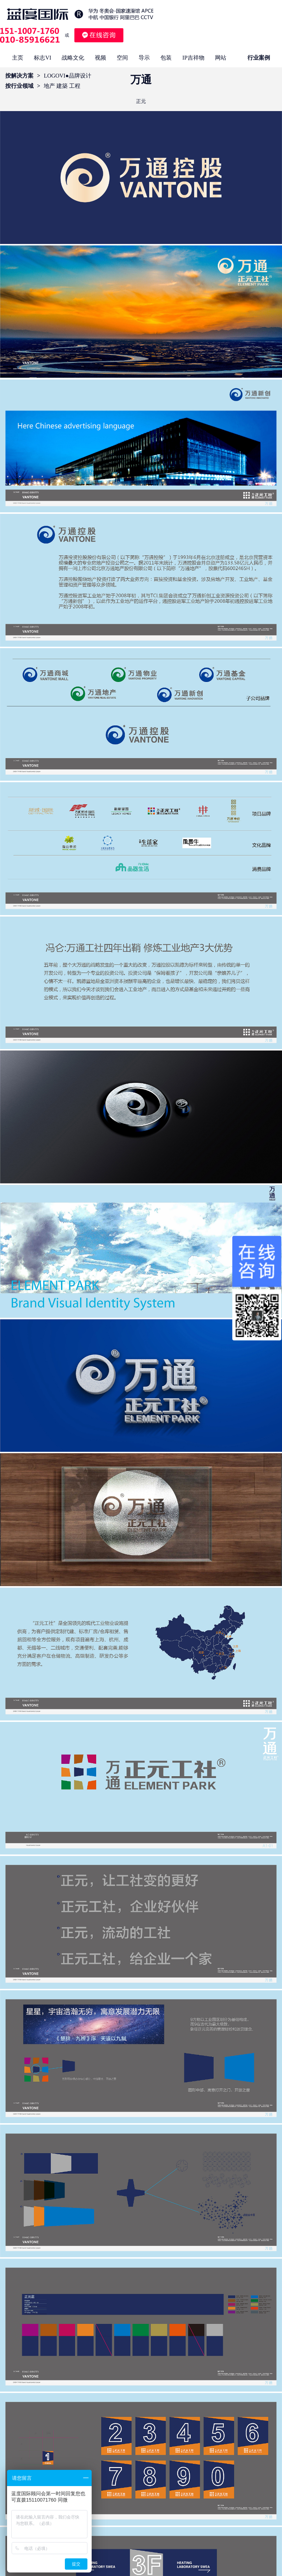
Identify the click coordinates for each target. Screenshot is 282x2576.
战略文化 (73, 58)
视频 (100, 58)
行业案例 (258, 58)
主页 (17, 58)
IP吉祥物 (193, 58)
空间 (122, 58)
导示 (144, 58)
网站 (220, 58)
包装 (166, 58)
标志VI (42, 58)
